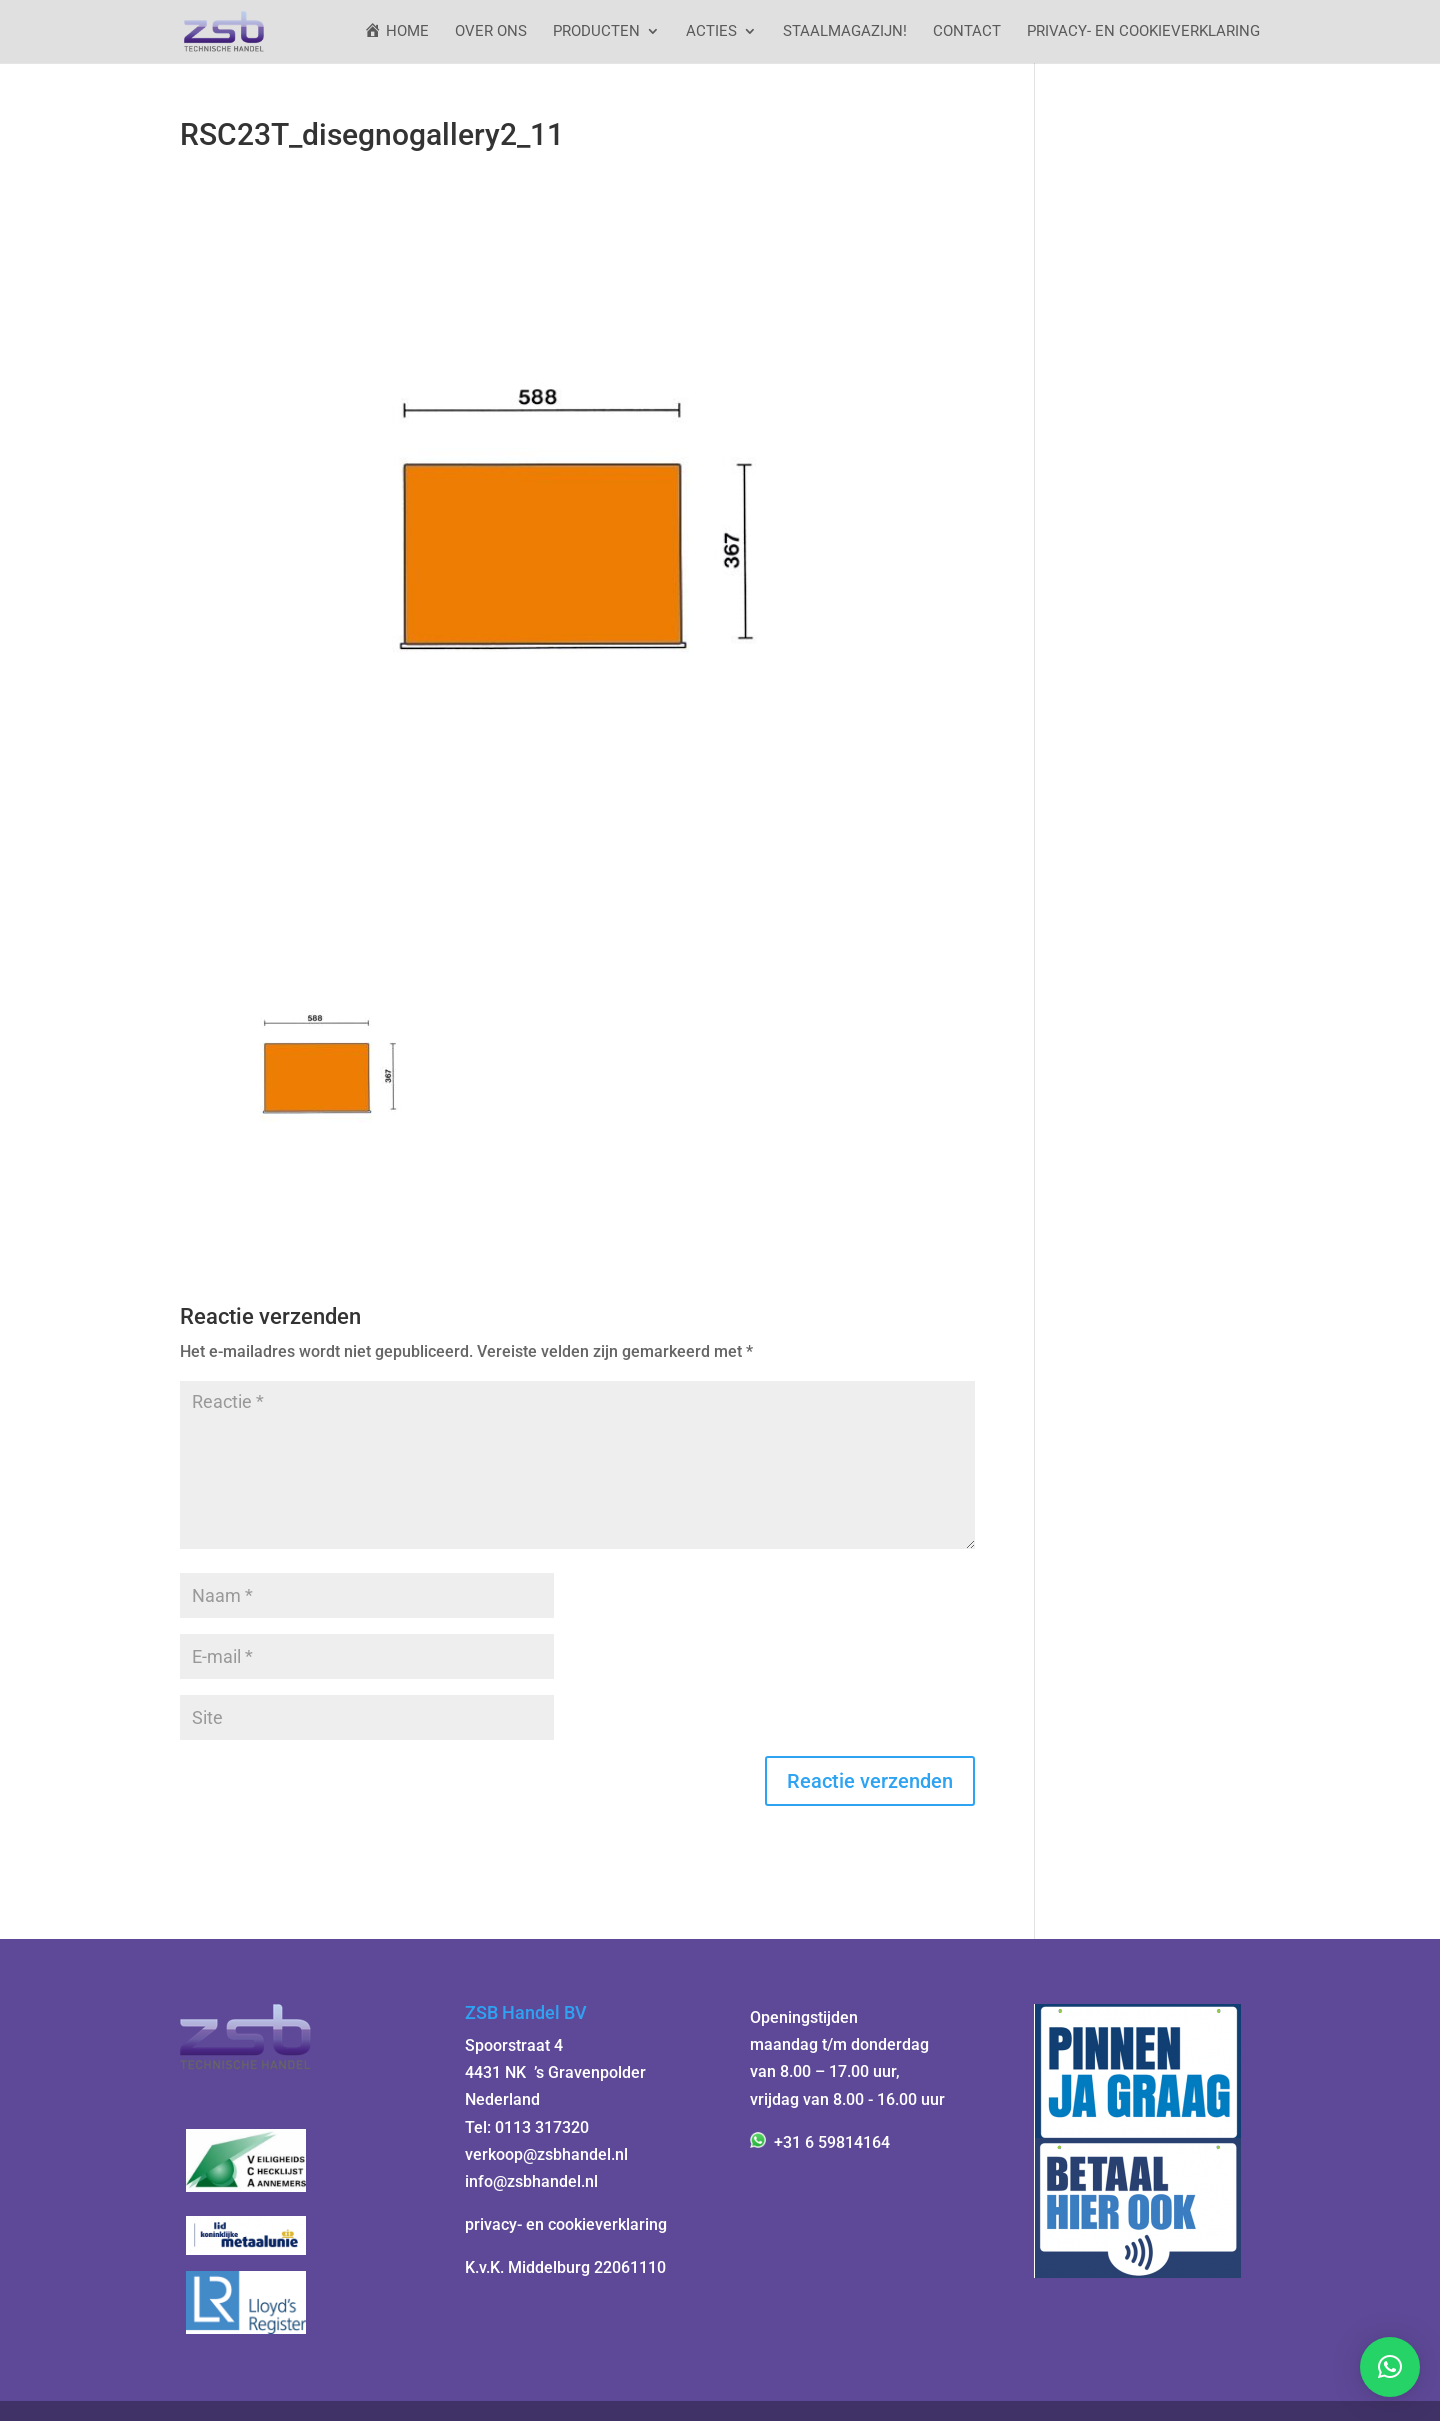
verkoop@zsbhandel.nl (546, 2154)
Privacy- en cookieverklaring (1143, 32)
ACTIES (711, 32)
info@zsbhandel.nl (531, 2181)
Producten (596, 32)
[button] (1390, 2367)
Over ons (491, 32)
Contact (967, 32)
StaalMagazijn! (845, 32)
